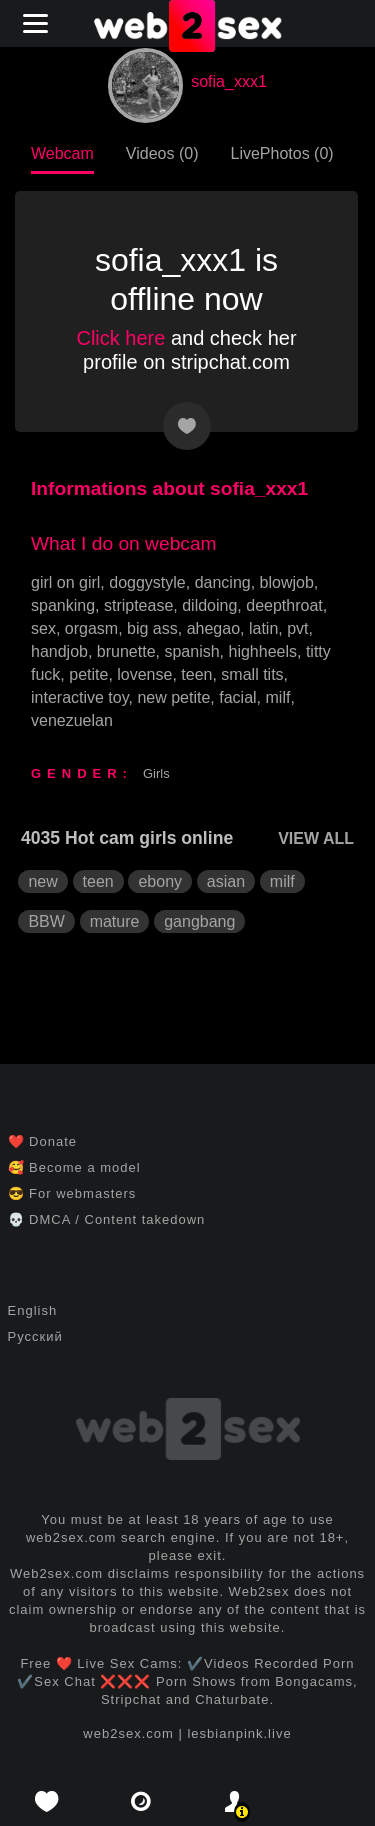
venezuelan (72, 720)
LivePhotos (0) (281, 153)
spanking (63, 605)
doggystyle (147, 582)
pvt (297, 628)
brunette (126, 651)
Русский (35, 1336)
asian (226, 881)
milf (278, 697)
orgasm (91, 628)
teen (196, 674)
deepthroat (284, 605)
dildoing (209, 605)
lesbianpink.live (239, 1733)
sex (43, 628)
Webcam (62, 153)
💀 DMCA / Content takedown (107, 1219)
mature (115, 921)
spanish (191, 651)
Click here (120, 338)
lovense (144, 674)
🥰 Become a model (74, 1167)
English (33, 1310)
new (42, 881)
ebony (160, 881)
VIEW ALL (316, 838)
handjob (59, 651)
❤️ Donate (43, 1141)
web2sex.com (128, 1733)
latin (263, 628)
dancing (223, 582)
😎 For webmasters (72, 1193)
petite (88, 674)
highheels (263, 651)
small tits (252, 674)
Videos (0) (162, 153)
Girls (156, 773)
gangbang (199, 921)
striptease (138, 605)
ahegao (213, 628)
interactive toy (80, 697)
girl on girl (65, 582)
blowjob (287, 582)
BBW (46, 921)
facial (237, 697)
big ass (152, 628)
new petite (173, 697)
